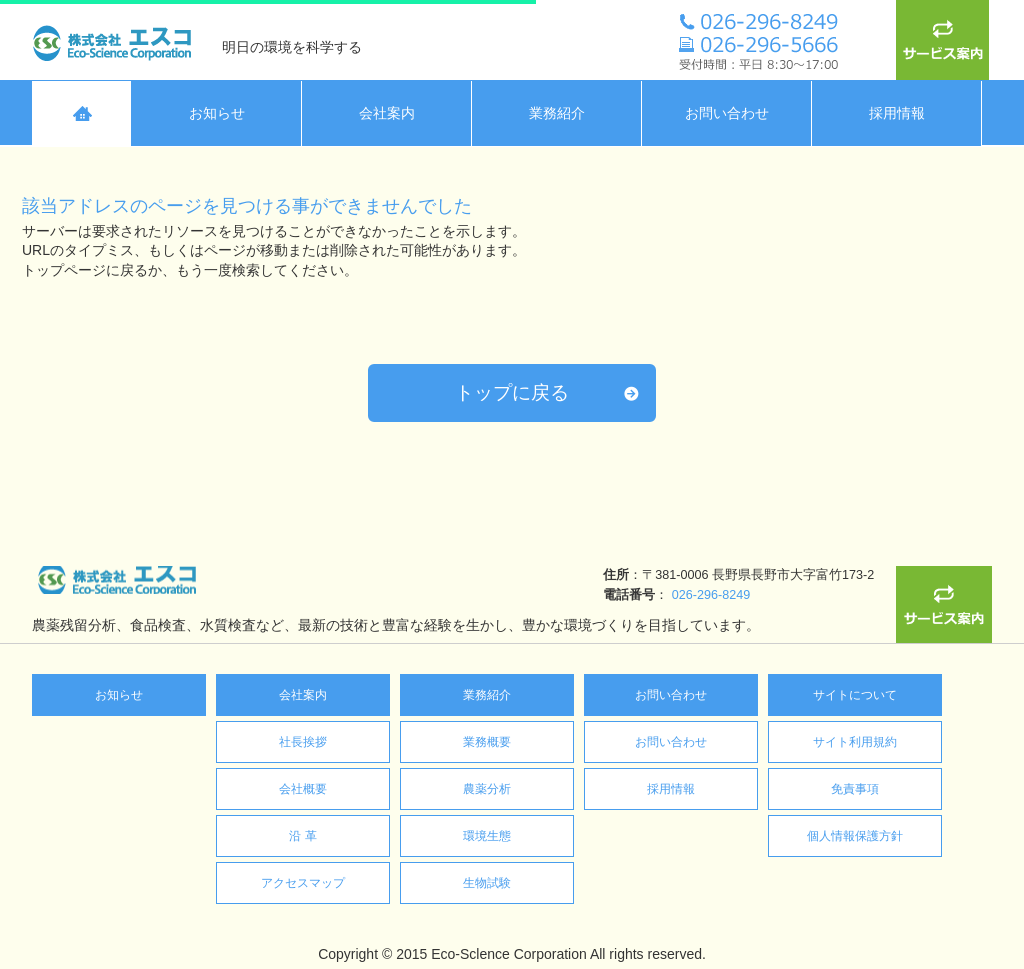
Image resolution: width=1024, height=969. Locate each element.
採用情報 (671, 789)
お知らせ (119, 695)
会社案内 (303, 695)
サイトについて (855, 695)
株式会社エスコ (117, 40)
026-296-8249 (325, 595)
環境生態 (487, 836)
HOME (82, 113)
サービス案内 (944, 40)
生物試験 (487, 883)
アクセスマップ (303, 883)
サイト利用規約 (855, 742)
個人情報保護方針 (855, 836)
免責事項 (855, 789)
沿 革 (302, 836)
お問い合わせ (671, 695)
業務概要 (487, 742)
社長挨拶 (303, 742)
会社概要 (303, 789)
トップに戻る (512, 392)
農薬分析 (487, 789)
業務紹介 (487, 695)
